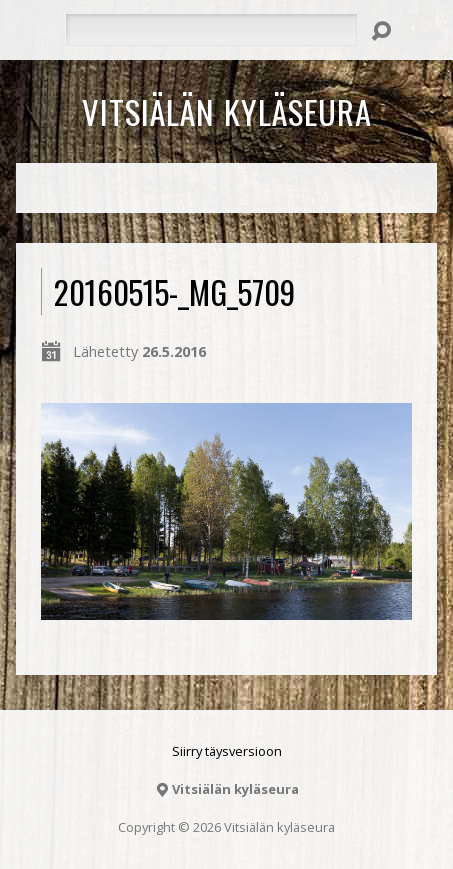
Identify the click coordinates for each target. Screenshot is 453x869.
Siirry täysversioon (227, 751)
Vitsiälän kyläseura (227, 111)
